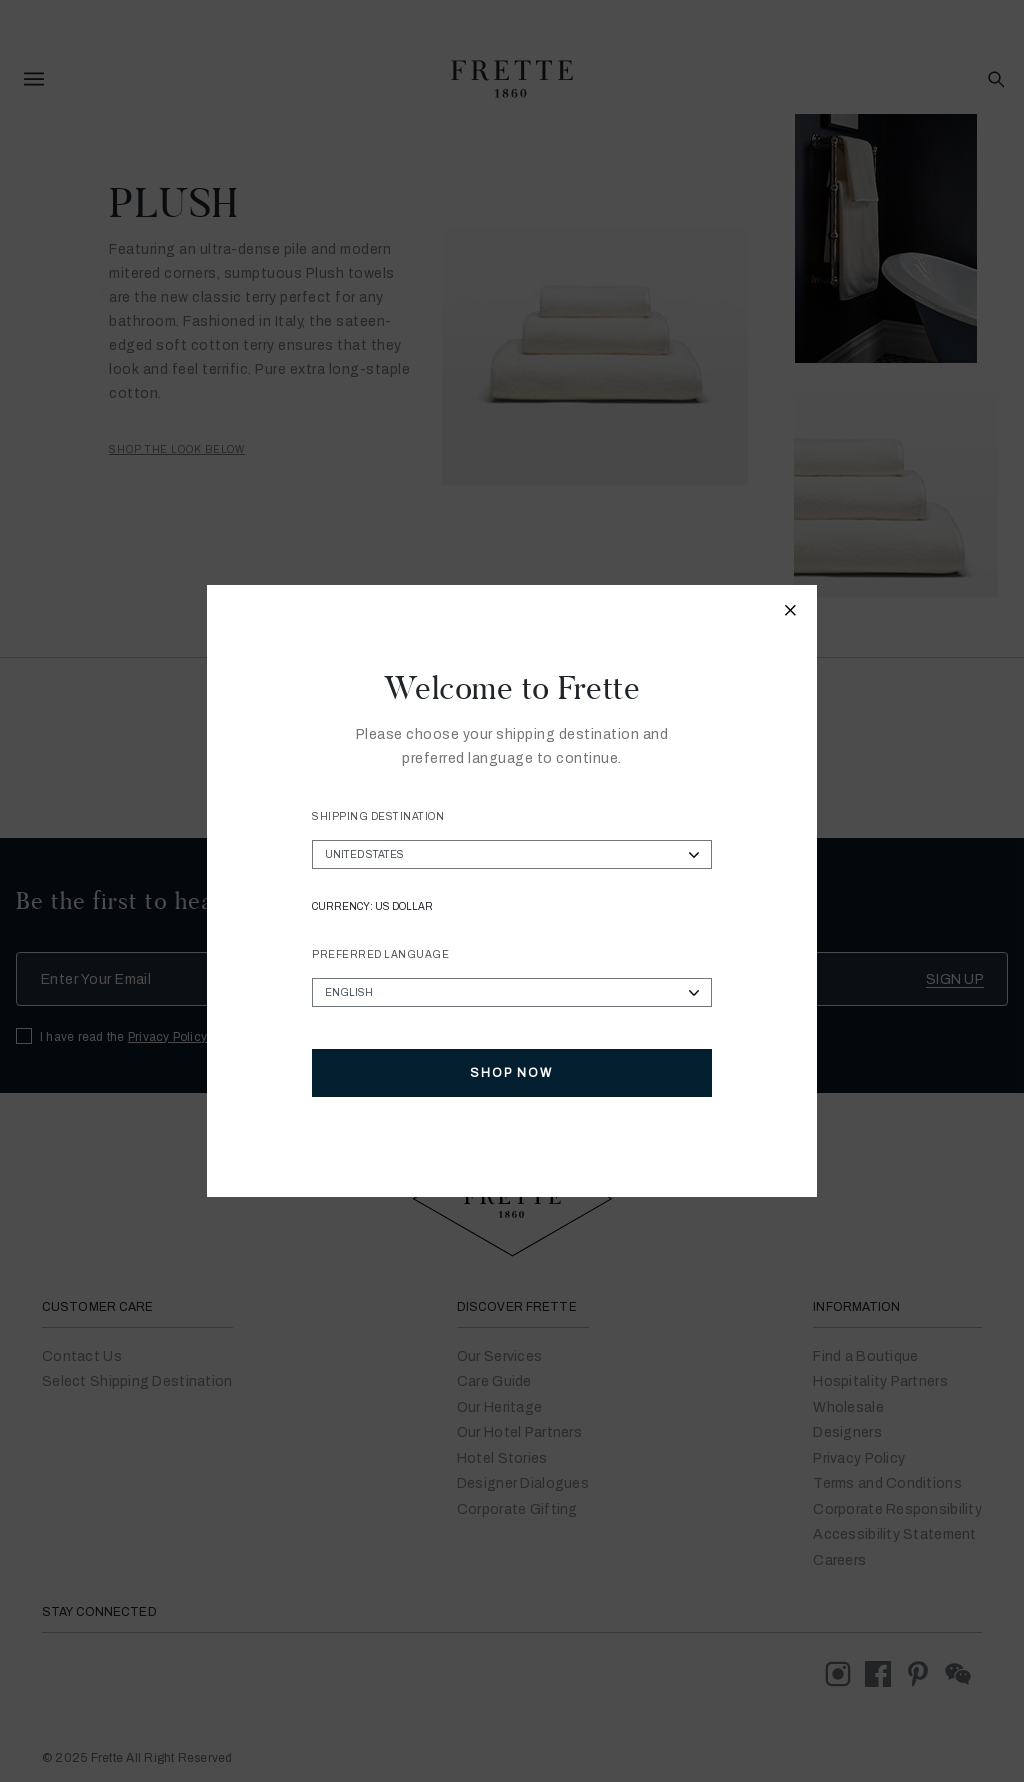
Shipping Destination (378, 816)
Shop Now (511, 1073)
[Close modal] (791, 613)
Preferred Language (380, 954)
